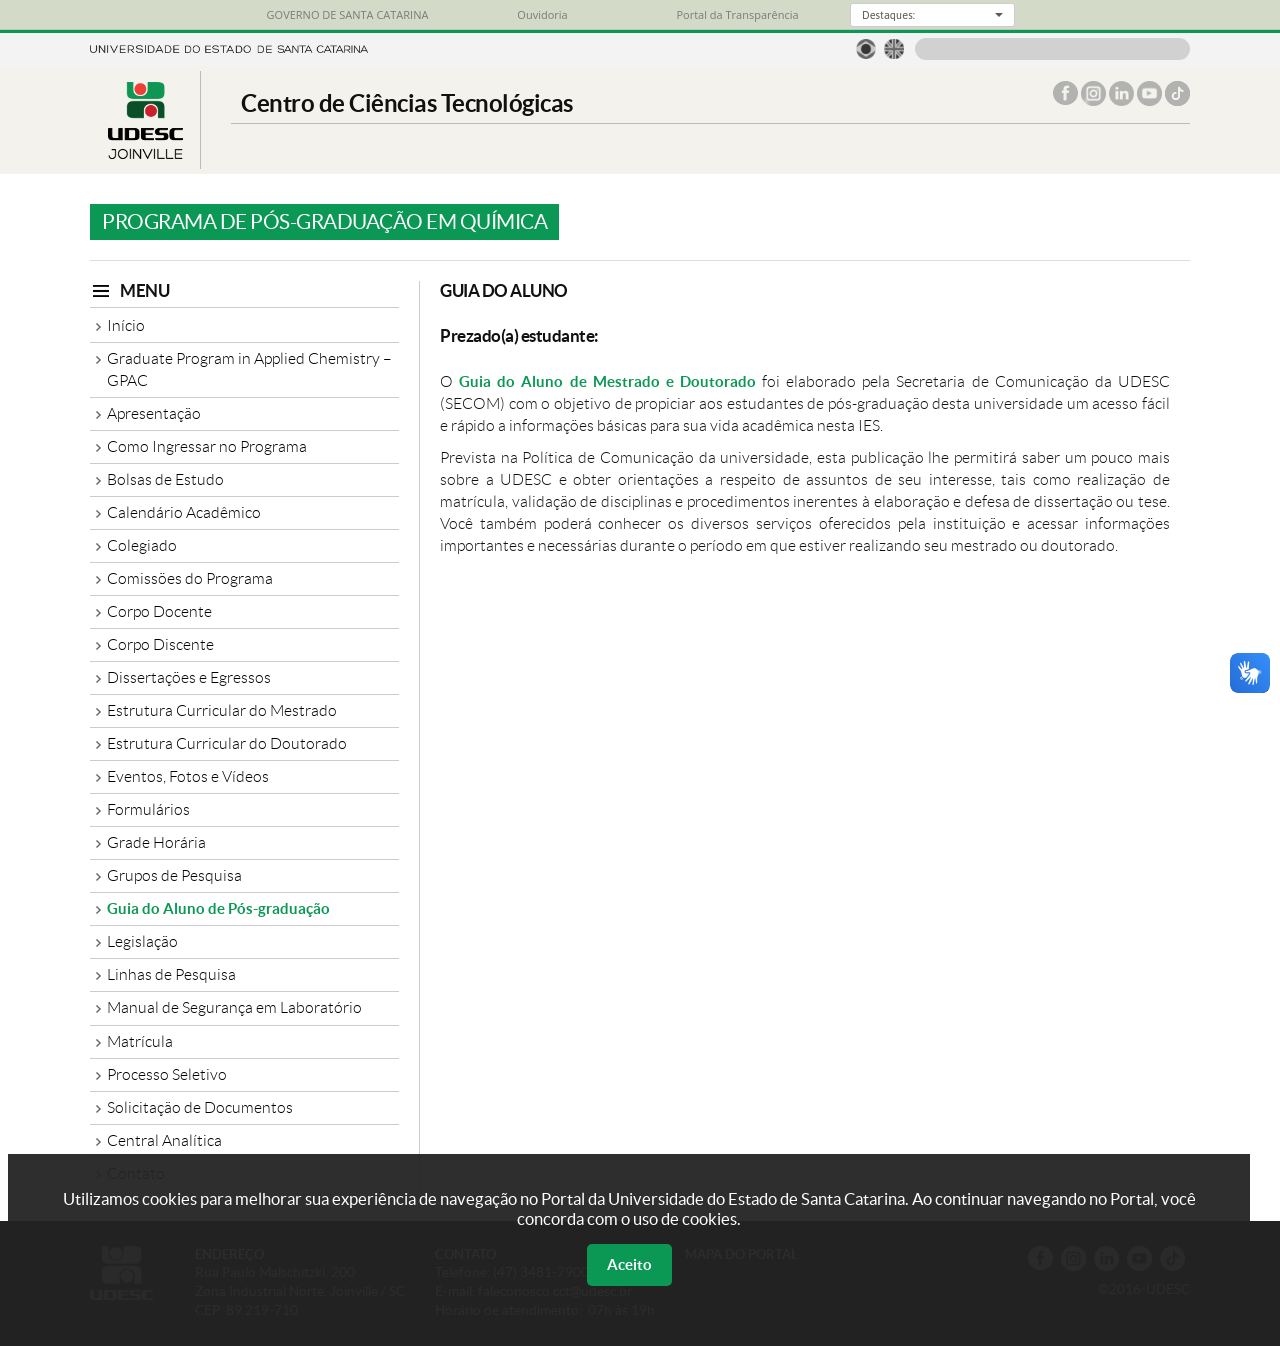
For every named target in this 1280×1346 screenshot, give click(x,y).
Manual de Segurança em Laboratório (234, 1007)
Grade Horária (156, 842)
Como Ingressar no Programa (207, 446)
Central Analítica (164, 1140)
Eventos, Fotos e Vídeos (188, 776)
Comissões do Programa (190, 578)
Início (126, 325)
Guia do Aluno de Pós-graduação (218, 908)
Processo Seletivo (167, 1074)
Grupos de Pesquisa (174, 875)
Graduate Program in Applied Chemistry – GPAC (249, 369)
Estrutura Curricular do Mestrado (222, 710)
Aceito (629, 1264)
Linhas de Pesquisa (171, 974)
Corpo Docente (159, 611)
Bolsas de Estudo (165, 479)
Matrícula (140, 1041)
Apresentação (154, 413)
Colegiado (142, 545)
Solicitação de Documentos (200, 1107)
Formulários (148, 809)
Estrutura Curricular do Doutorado (227, 743)
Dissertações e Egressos (189, 677)
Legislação (142, 941)
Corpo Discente (160, 644)
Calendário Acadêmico (184, 512)
